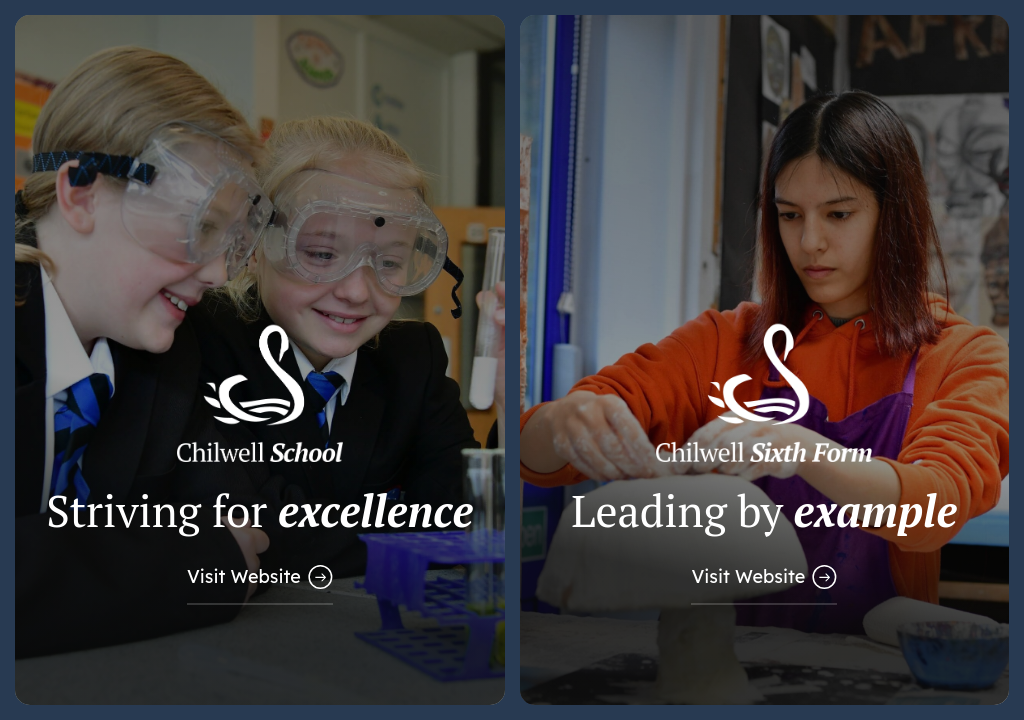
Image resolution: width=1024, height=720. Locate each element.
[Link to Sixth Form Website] (765, 360)
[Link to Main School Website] (260, 360)
